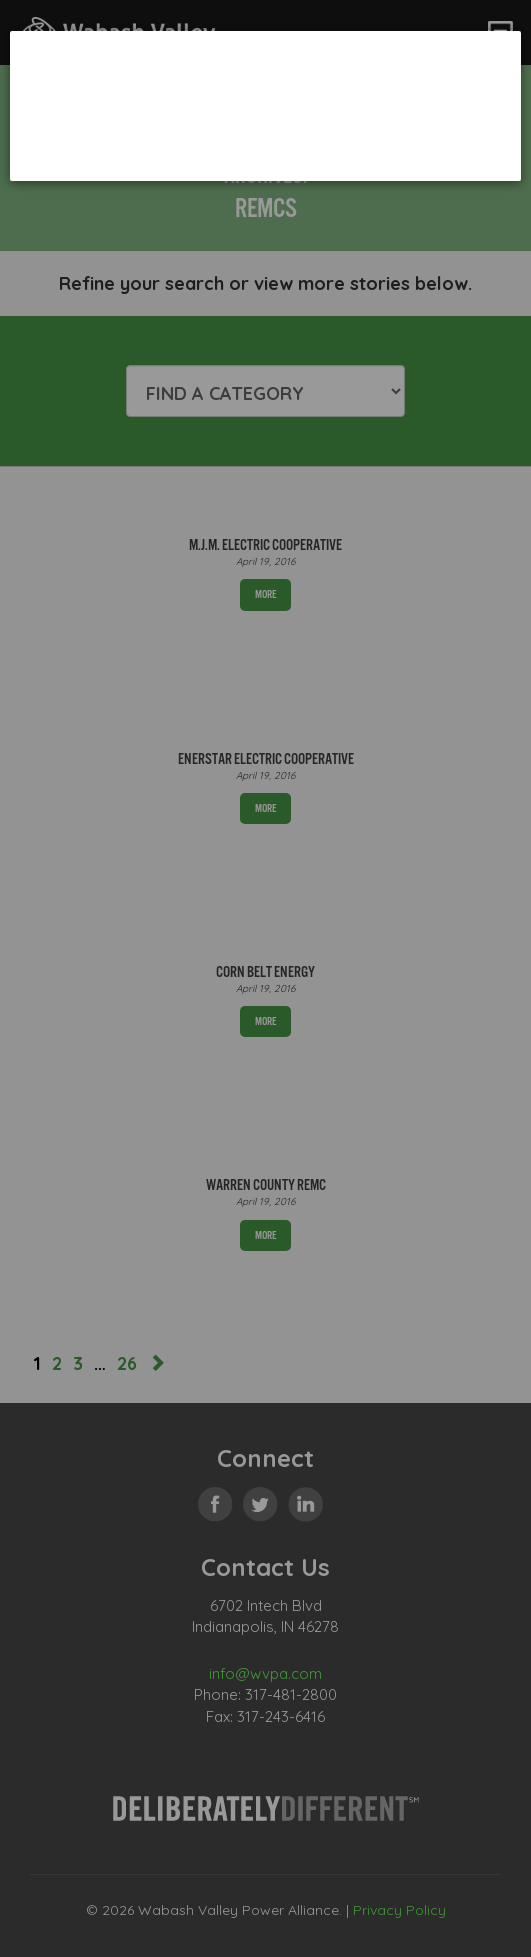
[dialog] (265, 105)
